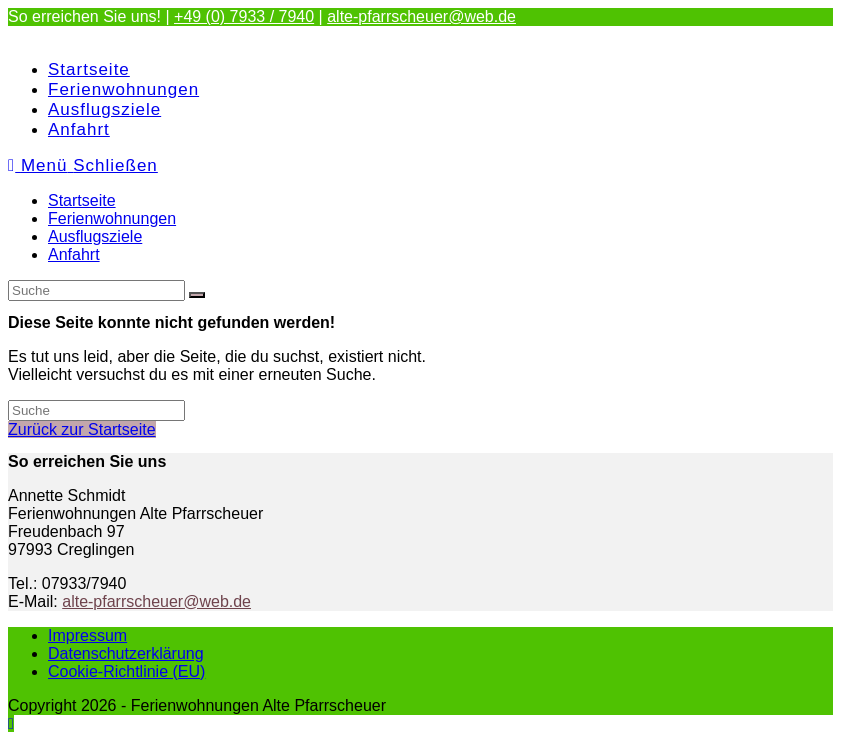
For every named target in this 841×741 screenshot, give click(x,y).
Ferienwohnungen (112, 218)
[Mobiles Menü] (83, 165)
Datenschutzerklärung (126, 653)
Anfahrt (74, 254)
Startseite (82, 200)
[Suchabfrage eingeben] (96, 290)
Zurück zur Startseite (82, 429)
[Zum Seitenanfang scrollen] (11, 723)
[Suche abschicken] (197, 295)
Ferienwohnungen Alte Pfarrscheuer (135, 34)
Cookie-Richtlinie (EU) (126, 671)
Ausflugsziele (95, 236)
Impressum (87, 635)
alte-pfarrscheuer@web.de (421, 16)
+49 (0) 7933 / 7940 (244, 16)
